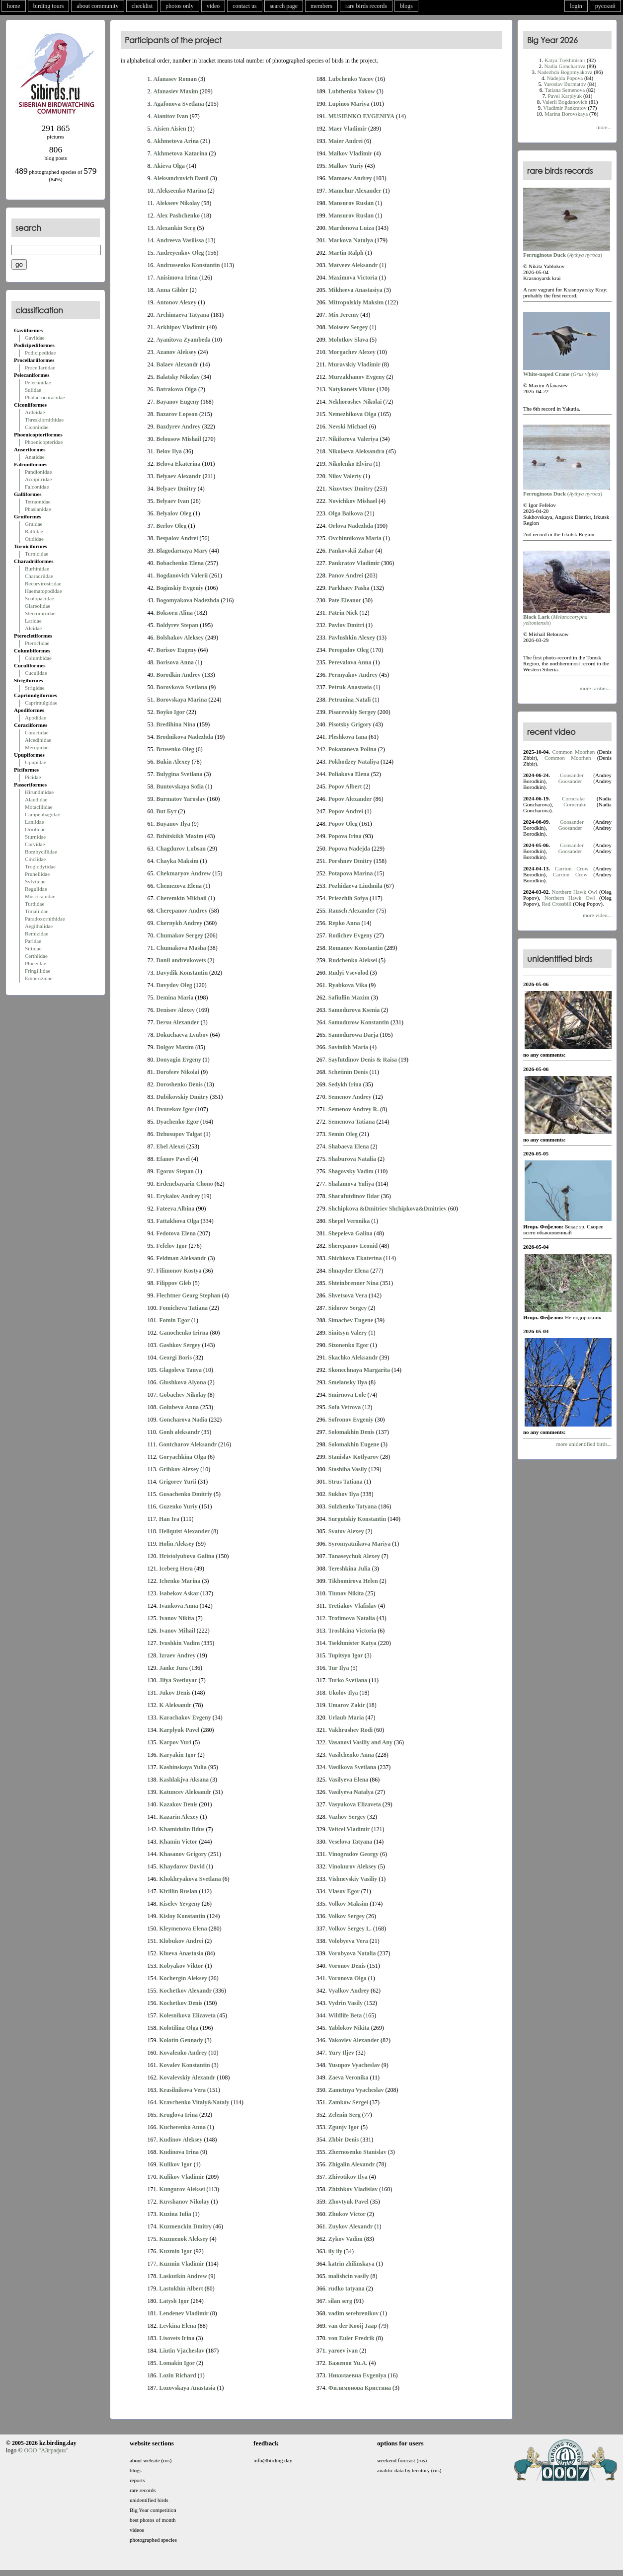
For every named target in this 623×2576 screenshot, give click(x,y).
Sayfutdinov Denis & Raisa (362, 1059)
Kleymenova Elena (183, 1928)
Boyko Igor (170, 712)
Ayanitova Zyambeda (183, 339)
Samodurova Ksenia (354, 1009)
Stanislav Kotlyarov (353, 1456)
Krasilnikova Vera (182, 2089)
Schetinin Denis (348, 1072)
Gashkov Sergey (179, 1345)
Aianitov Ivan (170, 116)
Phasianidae (38, 509)
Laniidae (34, 822)
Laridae (33, 621)
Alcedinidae (38, 740)
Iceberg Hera (176, 1568)
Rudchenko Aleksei (352, 960)
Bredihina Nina (175, 724)
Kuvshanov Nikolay (184, 2201)
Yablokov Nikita (349, 2027)
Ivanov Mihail (177, 1630)
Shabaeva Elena (348, 1146)
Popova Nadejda (349, 848)
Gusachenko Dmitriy (185, 1494)
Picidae (33, 777)
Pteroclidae (37, 643)
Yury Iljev (341, 2052)
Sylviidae (35, 881)
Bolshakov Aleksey (180, 637)
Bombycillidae (41, 852)
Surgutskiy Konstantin (357, 1518)
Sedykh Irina (345, 1084)
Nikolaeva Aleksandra (356, 451)
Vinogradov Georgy (353, 1854)
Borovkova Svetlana (181, 687)
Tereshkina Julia (349, 1568)
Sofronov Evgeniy (351, 1419)
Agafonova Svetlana (178, 103)
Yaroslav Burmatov (565, 84)
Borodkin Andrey (178, 674)
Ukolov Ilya (343, 1692)
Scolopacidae (39, 598)
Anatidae (35, 457)
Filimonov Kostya (178, 1270)
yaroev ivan (343, 2350)
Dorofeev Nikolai (177, 1072)
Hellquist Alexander (184, 1531)
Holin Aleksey (176, 1543)
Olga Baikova (345, 513)
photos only (179, 5)
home (13, 5)
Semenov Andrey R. (353, 1109)
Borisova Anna (175, 662)
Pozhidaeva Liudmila (355, 885)
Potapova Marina (350, 873)
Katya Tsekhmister (565, 60)
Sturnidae (35, 837)
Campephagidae (42, 814)
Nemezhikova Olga (352, 414)
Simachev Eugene (350, 1320)
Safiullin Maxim (349, 997)
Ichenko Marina (179, 1580)
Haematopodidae (43, 591)
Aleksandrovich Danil (180, 178)
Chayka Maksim (177, 861)
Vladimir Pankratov (564, 108)
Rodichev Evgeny (350, 935)
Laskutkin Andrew (183, 2276)
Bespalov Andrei (177, 538)
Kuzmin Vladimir (181, 2263)
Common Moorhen (573, 752)
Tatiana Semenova (565, 90)
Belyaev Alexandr (178, 476)
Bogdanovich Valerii (182, 575)
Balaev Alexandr (177, 364)
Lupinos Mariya (349, 103)
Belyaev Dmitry (176, 488)
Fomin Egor (174, 1320)
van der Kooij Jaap (352, 2325)
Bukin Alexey (173, 761)
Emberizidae (39, 978)
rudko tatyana (346, 2288)
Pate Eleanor (344, 600)
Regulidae (36, 889)
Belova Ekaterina (178, 463)
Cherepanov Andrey (181, 910)
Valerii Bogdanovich (565, 102)
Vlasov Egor (344, 1891)
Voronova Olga (347, 1978)
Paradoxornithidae (45, 919)
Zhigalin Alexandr (351, 2164)
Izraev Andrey (177, 1655)
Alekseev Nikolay (178, 203)
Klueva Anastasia (181, 1953)
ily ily (335, 2251)
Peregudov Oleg (348, 649)
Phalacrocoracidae (45, 397)
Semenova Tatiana (351, 1121)
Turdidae (34, 904)
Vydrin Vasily (345, 2003)
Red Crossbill (556, 904)
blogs (406, 5)
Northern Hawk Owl (575, 892)
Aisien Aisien (169, 128)
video (213, 5)
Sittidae (33, 948)
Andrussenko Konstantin (188, 265)
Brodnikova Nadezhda (184, 736)
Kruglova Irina (178, 2114)
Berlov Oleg (171, 525)
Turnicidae (36, 554)
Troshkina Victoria (352, 1630)
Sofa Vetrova (344, 1407)
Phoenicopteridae (44, 442)
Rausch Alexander (351, 910)
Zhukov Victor (347, 2214)
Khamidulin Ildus (181, 1829)
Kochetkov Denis (180, 2003)
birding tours (48, 5)
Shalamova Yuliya (351, 1183)
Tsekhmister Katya (352, 1643)
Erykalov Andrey (178, 1196)
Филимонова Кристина (359, 2387)
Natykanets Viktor (351, 389)
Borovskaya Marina (181, 699)
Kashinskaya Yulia (183, 1767)
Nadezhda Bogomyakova (565, 72)
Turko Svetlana (348, 1680)
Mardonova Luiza (351, 227)
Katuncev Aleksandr (185, 1792)
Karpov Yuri (175, 1742)
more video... (597, 915)
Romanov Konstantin (355, 947)
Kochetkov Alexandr (185, 1990)
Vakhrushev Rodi (350, 1729)
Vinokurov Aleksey (352, 1866)
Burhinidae (37, 569)
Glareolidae (37, 606)
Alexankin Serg (175, 227)
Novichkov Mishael (352, 501)
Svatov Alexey (346, 1531)
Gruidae (33, 524)
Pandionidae (38, 472)
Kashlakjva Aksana (184, 1779)
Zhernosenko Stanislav (357, 2151)
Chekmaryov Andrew (183, 873)
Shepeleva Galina (350, 1233)
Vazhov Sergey (347, 1816)
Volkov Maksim (348, 1903)
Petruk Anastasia (350, 687)
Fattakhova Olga (177, 1220)
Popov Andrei (345, 811)
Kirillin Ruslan (178, 1891)
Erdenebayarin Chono (184, 1183)
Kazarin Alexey (178, 1816)
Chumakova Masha (181, 947)
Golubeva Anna (179, 1407)
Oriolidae (35, 829)
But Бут (166, 811)
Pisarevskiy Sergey (352, 712)
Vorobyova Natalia (352, 1953)
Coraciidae (37, 732)
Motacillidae (39, 807)
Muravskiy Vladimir (354, 364)
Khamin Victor (178, 1841)
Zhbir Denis (343, 2139)
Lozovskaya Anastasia (187, 2387)
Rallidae (34, 531)
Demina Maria (174, 997)
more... (604, 127)
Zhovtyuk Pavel (348, 2201)
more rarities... (596, 688)
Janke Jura (173, 1667)
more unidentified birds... (584, 1444)
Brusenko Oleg (175, 749)
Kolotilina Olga (178, 2027)
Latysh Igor (174, 2300)
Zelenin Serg (344, 2114)
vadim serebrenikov (353, 2313)
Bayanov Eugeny (177, 401)
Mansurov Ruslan (351, 203)
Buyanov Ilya (173, 823)
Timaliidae (36, 911)
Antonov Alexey (176, 302)
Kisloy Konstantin (182, 1916)
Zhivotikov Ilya (348, 2176)
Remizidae (36, 933)
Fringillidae (37, 971)
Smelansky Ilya (347, 1382)
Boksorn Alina (174, 612)
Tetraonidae (38, 501)
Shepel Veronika (349, 1220)
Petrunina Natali (349, 699)
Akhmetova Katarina (180, 153)
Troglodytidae (40, 866)
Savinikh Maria (348, 1047)
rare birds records (366, 5)
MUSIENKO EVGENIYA (361, 116)
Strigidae (35, 688)
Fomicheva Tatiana (183, 1307)
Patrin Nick (343, 612)
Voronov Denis (347, 1965)
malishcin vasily (348, 2276)
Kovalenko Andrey (183, 2052)
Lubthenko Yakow (351, 91)
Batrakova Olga (176, 389)
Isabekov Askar (179, 1593)
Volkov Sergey (346, 1916)
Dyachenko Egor (177, 1121)
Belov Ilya (169, 451)
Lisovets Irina (176, 2338)
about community (97, 5)
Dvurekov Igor (174, 1109)
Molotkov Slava (348, 339)
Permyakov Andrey (353, 674)
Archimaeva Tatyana (182, 314)
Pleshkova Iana (347, 736)
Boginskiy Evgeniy (179, 587)
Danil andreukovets (181, 960)
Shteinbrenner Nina (353, 1283)
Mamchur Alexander (355, 190)
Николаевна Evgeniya (357, 2375)
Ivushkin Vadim (179, 1643)
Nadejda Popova (565, 78)
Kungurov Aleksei (182, 2189)
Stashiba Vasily (347, 1469)
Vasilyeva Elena (348, 1779)
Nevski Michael (348, 426)
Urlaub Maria (346, 1717)
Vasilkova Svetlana (352, 1767)
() (566, 252)
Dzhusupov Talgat (179, 1134)
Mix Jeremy (343, 314)
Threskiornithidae (44, 420)
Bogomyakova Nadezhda (187, 600)
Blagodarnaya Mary (182, 550)
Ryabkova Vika (348, 985)
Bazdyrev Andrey (178, 426)
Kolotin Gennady (181, 2040)
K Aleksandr (175, 1705)
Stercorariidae (40, 613)
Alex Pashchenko (178, 215)
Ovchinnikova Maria (355, 538)
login (576, 5)
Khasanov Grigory (183, 1854)
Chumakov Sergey (179, 935)
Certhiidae (36, 956)
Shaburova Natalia (352, 1158)
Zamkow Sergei (348, 2102)
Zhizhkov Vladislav (353, 2189)
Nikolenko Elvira (350, 463)
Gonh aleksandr (179, 1432)
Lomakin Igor (177, 2363)
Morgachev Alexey (352, 352)
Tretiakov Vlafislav (352, 1605)
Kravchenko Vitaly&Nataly (194, 2102)
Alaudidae (36, 799)
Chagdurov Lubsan (181, 848)
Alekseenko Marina (181, 190)
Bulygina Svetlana (179, 774)
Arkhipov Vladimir (180, 327)
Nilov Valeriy (345, 476)
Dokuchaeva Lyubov (182, 1034)
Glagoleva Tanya (180, 1369)
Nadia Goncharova (565, 66)
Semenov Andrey (350, 1096)
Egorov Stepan (174, 1171)
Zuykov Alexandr (350, 2226)
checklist (142, 5)
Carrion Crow (572, 868)
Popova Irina (345, 836)
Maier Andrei (345, 141)
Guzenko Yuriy (178, 1506)
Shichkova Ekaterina (355, 1258)
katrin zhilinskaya (351, 2263)
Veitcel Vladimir (349, 1829)
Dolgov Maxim (175, 1047)
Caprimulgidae (41, 703)
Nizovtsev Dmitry (350, 488)
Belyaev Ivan (172, 501)
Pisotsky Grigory (350, 724)
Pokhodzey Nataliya (353, 761)
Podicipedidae (40, 353)
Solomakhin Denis (351, 1432)
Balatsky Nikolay (178, 376)
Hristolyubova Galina (186, 1556)
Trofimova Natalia (351, 1618)
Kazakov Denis (178, 1804)
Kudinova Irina (179, 2151)
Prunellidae (37, 874)
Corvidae (35, 844)
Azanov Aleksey (176, 352)
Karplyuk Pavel (179, 1729)
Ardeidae (35, 412)
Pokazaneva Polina (352, 749)
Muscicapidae (40, 896)
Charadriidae (39, 576)
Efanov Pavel (173, 1158)
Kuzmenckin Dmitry (185, 2226)
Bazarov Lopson (176, 414)
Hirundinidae (39, 792)
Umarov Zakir (346, 1705)
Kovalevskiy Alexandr (187, 2077)
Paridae (33, 941)
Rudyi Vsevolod (348, 972)
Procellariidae (40, 367)
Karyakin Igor (177, 1754)
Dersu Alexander (177, 1022)
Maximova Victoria (353, 277)
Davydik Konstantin (182, 972)
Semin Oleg (343, 1134)
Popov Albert (345, 786)
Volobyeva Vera (348, 1940)
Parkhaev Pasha (349, 587)
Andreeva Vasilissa (180, 240)
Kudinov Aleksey (180, 2139)
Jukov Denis (174, 1692)
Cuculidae (36, 673)
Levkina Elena (177, 2325)
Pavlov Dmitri (346, 625)
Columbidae (38, 658)
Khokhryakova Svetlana (190, 1878)
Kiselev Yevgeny (179, 1903)
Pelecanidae (38, 382)
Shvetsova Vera (347, 1295)
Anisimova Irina (177, 277)
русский (605, 5)
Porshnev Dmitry (350, 861)
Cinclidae (35, 859)
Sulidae (33, 390)
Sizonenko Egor (348, 1345)
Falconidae (37, 487)
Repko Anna (344, 923)
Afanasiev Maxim (175, 91)
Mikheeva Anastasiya (355, 289)
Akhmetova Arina (176, 141)
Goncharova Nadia (183, 1419)
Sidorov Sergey (347, 1307)
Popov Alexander (350, 798)
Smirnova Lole (347, 1394)
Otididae (34, 539)
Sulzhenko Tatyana (352, 1506)
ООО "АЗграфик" (46, 2450)
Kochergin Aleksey (183, 1978)
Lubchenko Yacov (351, 78)
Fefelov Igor (171, 1245)
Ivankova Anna (178, 1605)
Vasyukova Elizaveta (354, 1804)
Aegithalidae (39, 926)
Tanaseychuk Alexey (354, 1556)
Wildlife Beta (345, 2015)
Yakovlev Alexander (353, 2040)
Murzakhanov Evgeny (356, 376)
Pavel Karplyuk (565, 96)
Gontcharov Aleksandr (188, 1444)
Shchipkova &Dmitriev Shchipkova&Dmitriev (387, 1208)
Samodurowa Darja (353, 1034)
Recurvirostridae (43, 583)
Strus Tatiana (345, 1481)
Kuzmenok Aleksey (183, 2238)
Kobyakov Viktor (181, 1965)
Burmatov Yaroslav (180, 798)
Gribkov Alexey (179, 1469)
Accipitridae (38, 479)
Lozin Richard (177, 2375)
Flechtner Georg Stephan (188, 1295)
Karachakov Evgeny (185, 1717)
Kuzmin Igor (175, 2251)
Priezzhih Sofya (348, 898)
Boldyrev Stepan (177, 625)
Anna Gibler (172, 289)
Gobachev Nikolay (182, 1394)
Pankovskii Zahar (351, 550)
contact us (244, 5)
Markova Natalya (350, 240)
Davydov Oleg (174, 985)
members (321, 5)
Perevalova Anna (350, 662)
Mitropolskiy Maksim (356, 302)
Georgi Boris (175, 1357)
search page (284, 5)
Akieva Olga (169, 165)
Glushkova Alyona (182, 1382)
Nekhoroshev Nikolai (355, 401)
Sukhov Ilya (343, 1494)
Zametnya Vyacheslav (356, 2089)
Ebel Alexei (170, 1146)
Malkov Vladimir (350, 153)
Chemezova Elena (179, 885)
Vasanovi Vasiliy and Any (360, 1742)
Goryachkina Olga (182, 1456)
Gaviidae (35, 338)
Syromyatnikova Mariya (359, 1543)
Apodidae (35, 717)
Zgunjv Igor (343, 2127)
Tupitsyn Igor (345, 1655)
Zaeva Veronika (348, 2077)
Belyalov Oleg (173, 513)
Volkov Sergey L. (350, 1928)
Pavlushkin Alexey (351, 637)
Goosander (572, 775)
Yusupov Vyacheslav (354, 2065)
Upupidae (35, 762)
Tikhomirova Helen (353, 1580)
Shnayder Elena (348, 1270)
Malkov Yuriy (346, 165)
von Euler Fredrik (351, 2338)
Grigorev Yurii (177, 1481)
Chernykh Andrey (179, 923)
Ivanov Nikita (176, 1618)
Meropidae (37, 747)
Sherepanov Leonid (353, 1245)
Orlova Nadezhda (350, 525)
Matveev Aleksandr (353, 265)
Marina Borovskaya (566, 114)
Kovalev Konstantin (184, 2065)
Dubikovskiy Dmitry (182, 1096)
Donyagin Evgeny (178, 1059)
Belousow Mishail (178, 438)
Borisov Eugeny (176, 649)
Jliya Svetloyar (178, 1680)
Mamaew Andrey (350, 178)
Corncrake (573, 798)
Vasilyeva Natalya (351, 1792)
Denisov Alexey (175, 1009)
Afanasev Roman (175, 78)
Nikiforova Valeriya (353, 438)
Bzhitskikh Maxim (179, 836)
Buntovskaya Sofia (180, 786)
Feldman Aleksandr (181, 1258)
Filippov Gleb (173, 1283)
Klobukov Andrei (181, 1940)
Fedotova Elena (176, 1233)
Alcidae (33, 628)
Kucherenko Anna (182, 2127)
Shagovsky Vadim (351, 1171)
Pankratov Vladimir (354, 563)
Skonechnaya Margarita (359, 1369)
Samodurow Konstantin (358, 1022)
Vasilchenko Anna (351, 1754)
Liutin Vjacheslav (181, 2350)
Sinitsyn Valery (347, 1332)
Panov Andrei (345, 575)
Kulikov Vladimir (181, 2176)
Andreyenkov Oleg (180, 252)
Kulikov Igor (175, 2164)
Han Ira (169, 1518)
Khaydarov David (181, 1866)
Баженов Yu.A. (348, 2363)
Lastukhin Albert (181, 2288)
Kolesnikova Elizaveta (187, 2015)
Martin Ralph (346, 252)
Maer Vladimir (347, 128)
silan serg (340, 2300)
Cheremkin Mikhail (181, 898)
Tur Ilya (338, 1667)
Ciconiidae (37, 427)
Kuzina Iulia (175, 2214)
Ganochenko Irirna (183, 1332)
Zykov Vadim (345, 2238)
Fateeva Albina (175, 1208)
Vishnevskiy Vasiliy (353, 1878)
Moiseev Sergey (348, 327)
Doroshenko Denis (179, 1084)
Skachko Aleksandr (353, 1357)
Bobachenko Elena (180, 563)
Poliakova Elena (349, 774)
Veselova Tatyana (350, 1841)
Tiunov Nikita (346, 1593)
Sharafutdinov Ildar (354, 1196)
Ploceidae (35, 963)
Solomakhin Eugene (353, 1444)
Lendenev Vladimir (183, 2313)
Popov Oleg (343, 823)
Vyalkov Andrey (348, 1990)
